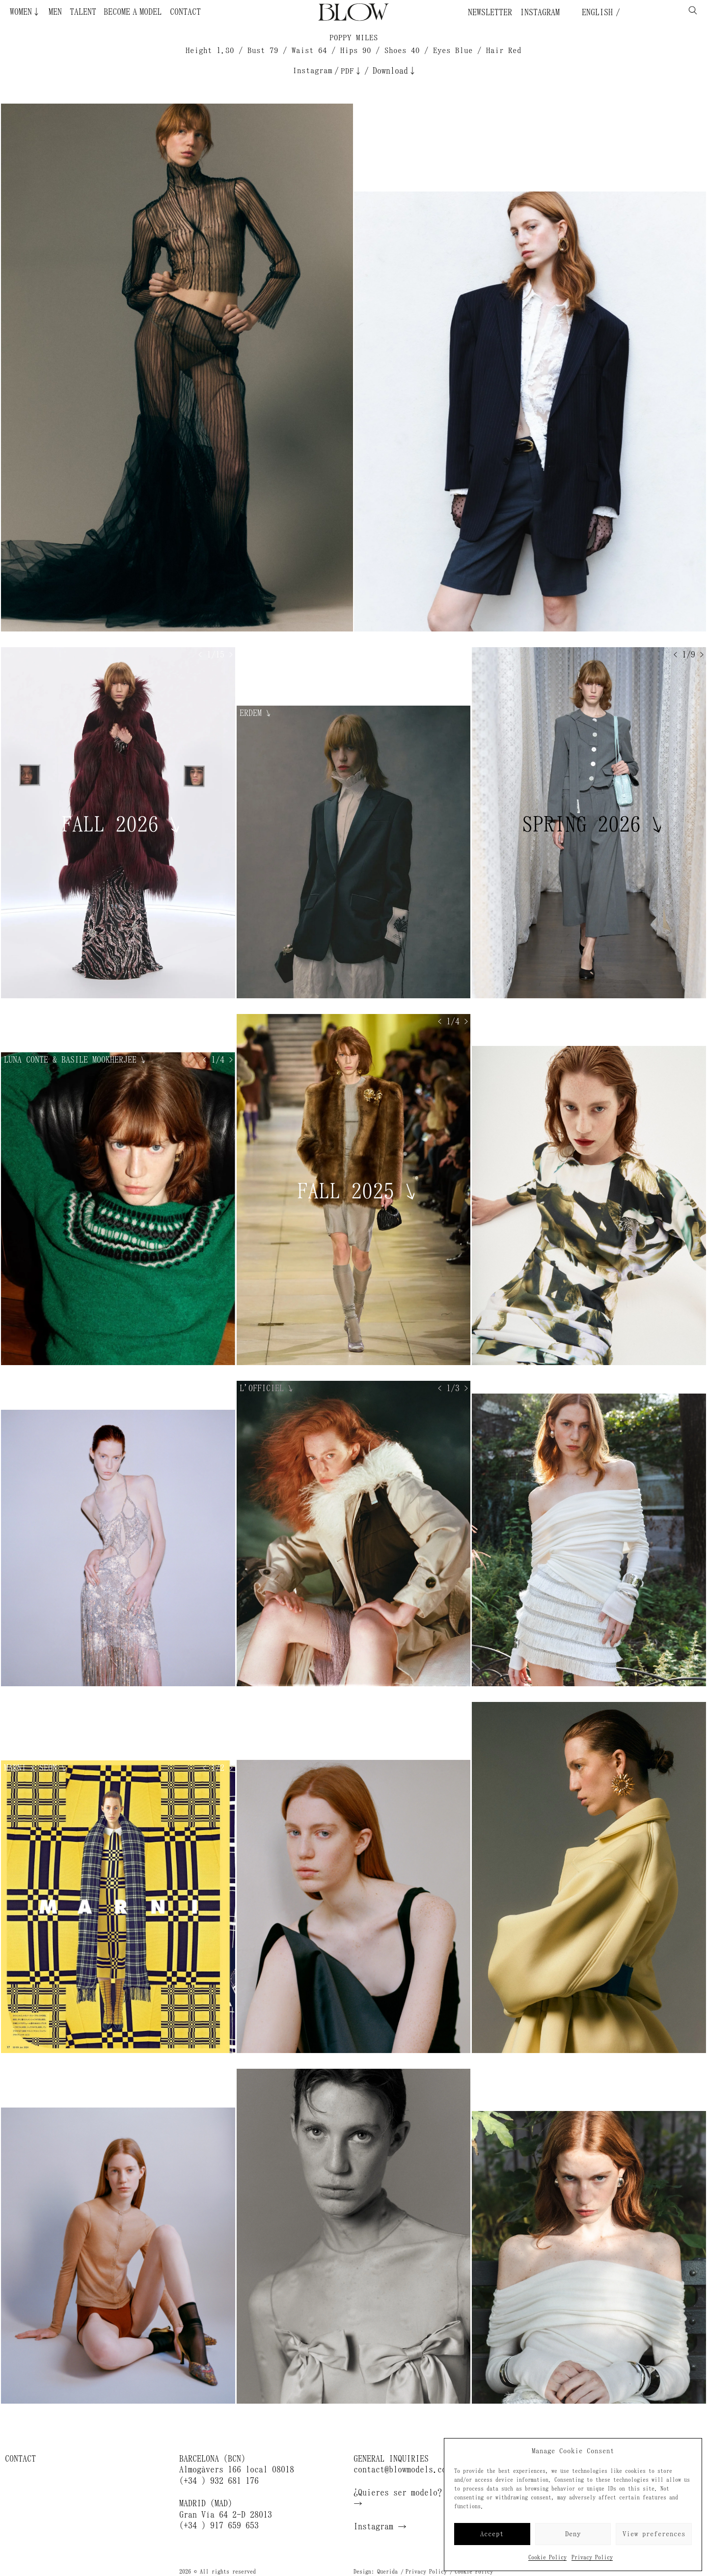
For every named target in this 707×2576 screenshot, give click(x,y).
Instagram (540, 12)
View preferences (654, 2534)
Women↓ (25, 11)
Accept (492, 2534)
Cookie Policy (547, 2557)
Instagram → (380, 2526)
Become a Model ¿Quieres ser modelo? (129, 11)
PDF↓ (351, 71)
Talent (83, 11)
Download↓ (395, 70)
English (595, 12)
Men (55, 11)
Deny (573, 2534)
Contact (185, 11)
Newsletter (490, 12)
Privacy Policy (592, 2557)
